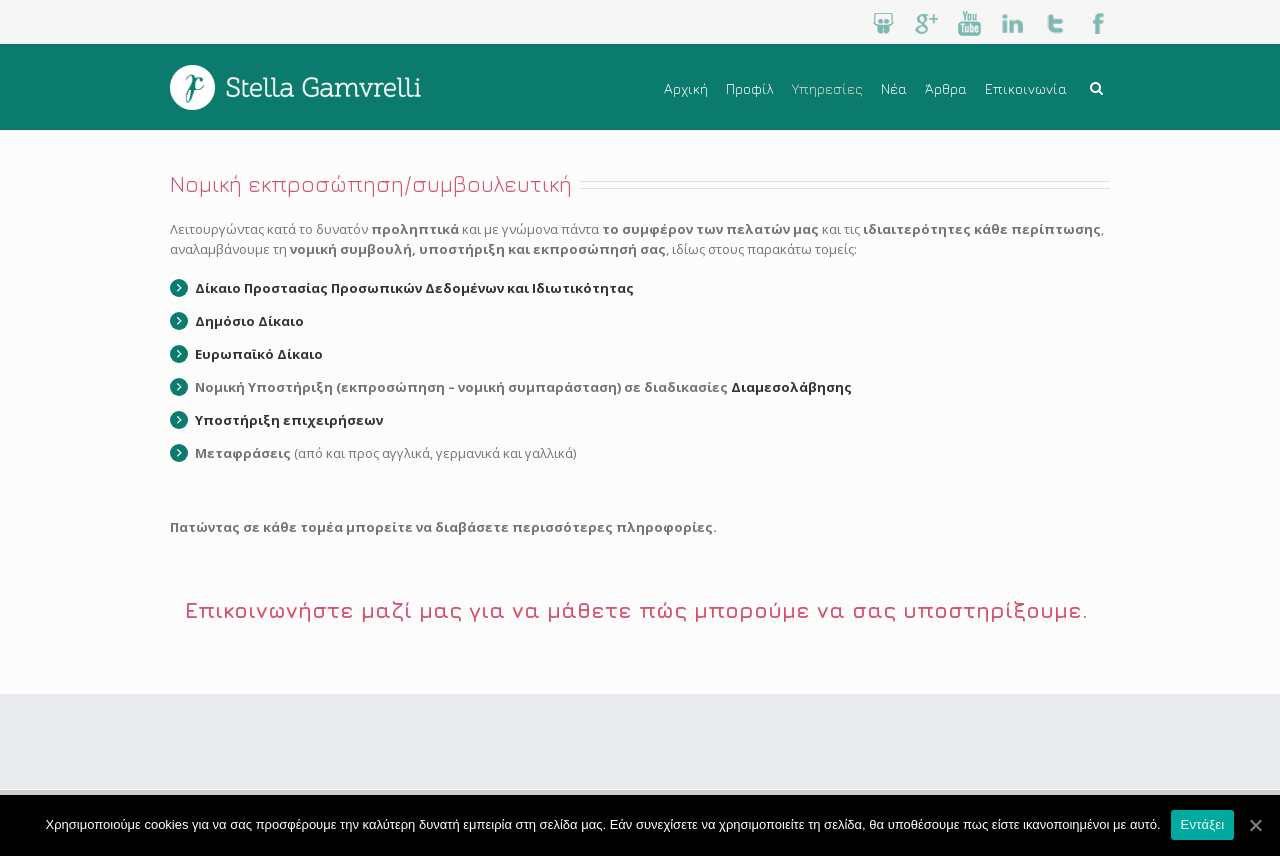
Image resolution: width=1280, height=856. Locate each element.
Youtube (969, 23)
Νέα (894, 88)
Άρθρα (946, 88)
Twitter (1055, 23)
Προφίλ (750, 88)
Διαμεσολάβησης (791, 387)
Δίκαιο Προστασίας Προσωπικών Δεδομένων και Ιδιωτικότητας (414, 288)
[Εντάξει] (1255, 825)
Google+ (926, 23)
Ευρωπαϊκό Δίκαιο (259, 354)
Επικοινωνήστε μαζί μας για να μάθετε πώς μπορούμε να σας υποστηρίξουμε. (640, 610)
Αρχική (686, 88)
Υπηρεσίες (827, 88)
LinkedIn (1012, 23)
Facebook (1098, 23)
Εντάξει (1203, 824)
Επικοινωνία (1026, 88)
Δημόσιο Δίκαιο (249, 321)
